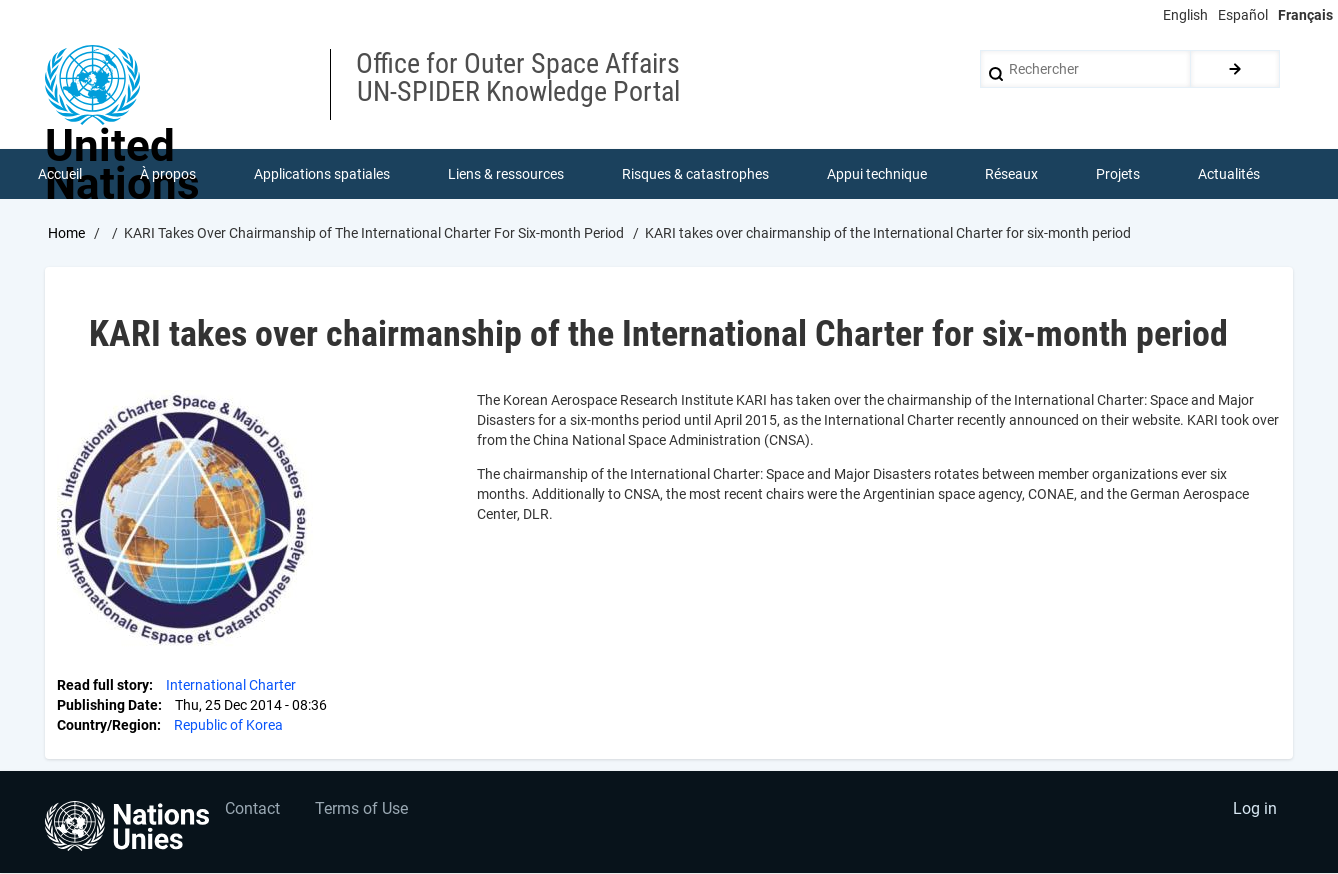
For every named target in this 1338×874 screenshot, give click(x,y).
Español (1243, 15)
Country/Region (107, 725)
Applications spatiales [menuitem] (322, 174)
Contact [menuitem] (252, 809)
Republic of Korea (228, 725)
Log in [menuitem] (1255, 809)
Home (66, 233)
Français (1305, 15)
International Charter (231, 685)
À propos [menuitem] (168, 174)
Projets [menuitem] (1118, 174)
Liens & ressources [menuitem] (506, 174)
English (1185, 15)
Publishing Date (107, 705)
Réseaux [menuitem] (1011, 174)
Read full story (103, 685)
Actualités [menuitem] (1229, 174)
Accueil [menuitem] (60, 174)
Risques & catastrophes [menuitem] (695, 174)
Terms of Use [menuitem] (361, 809)
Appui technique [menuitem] (877, 174)
